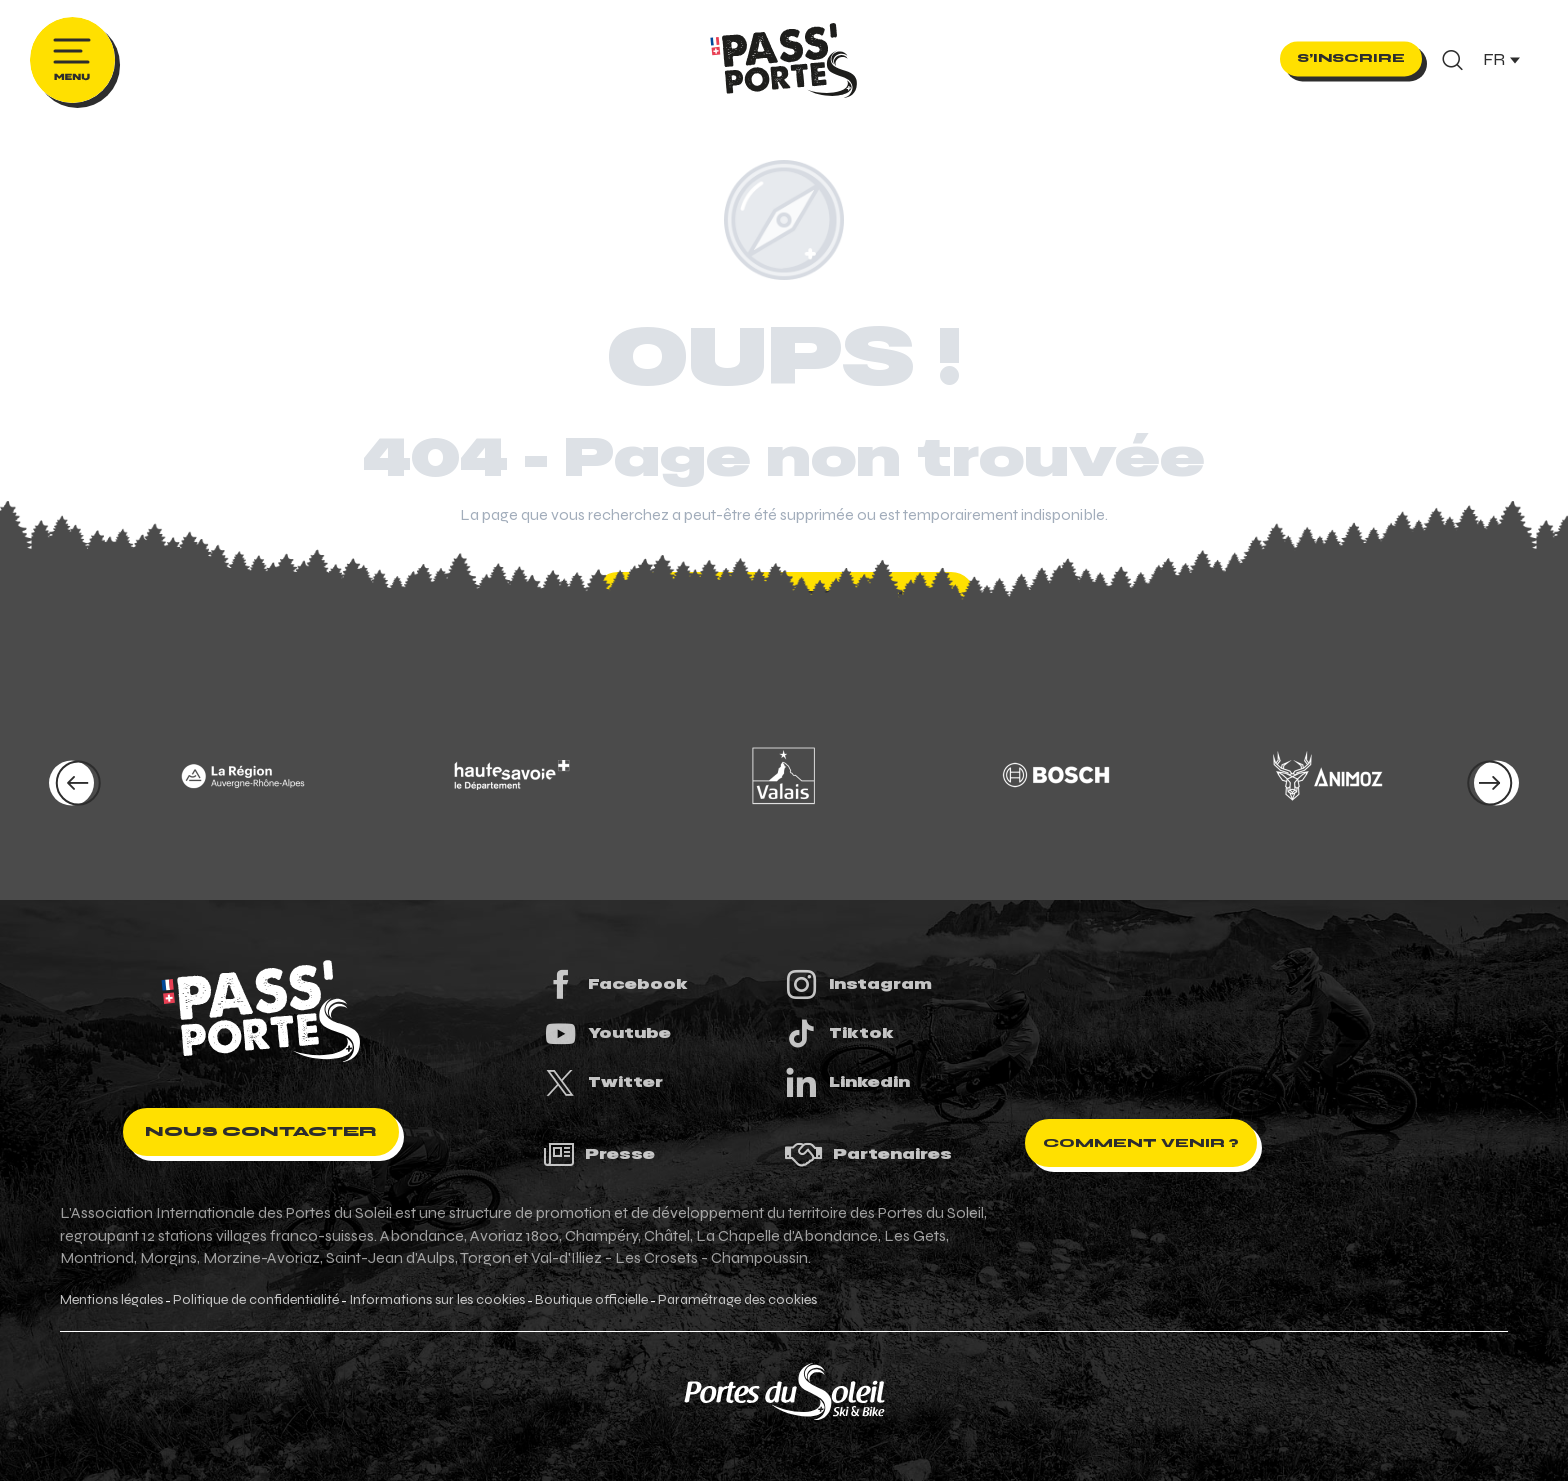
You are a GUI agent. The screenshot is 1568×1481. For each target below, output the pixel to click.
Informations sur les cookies (437, 1300)
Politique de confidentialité (256, 1300)
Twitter (603, 1082)
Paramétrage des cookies (737, 1300)
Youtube (607, 1033)
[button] (1452, 60)
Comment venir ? (1141, 1143)
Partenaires (868, 1154)
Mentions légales (111, 1300)
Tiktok (839, 1033)
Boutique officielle (591, 1300)
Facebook (615, 984)
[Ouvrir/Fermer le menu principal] (72, 60)
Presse (599, 1154)
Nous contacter (261, 1131)
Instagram (858, 984)
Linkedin (847, 1082)
